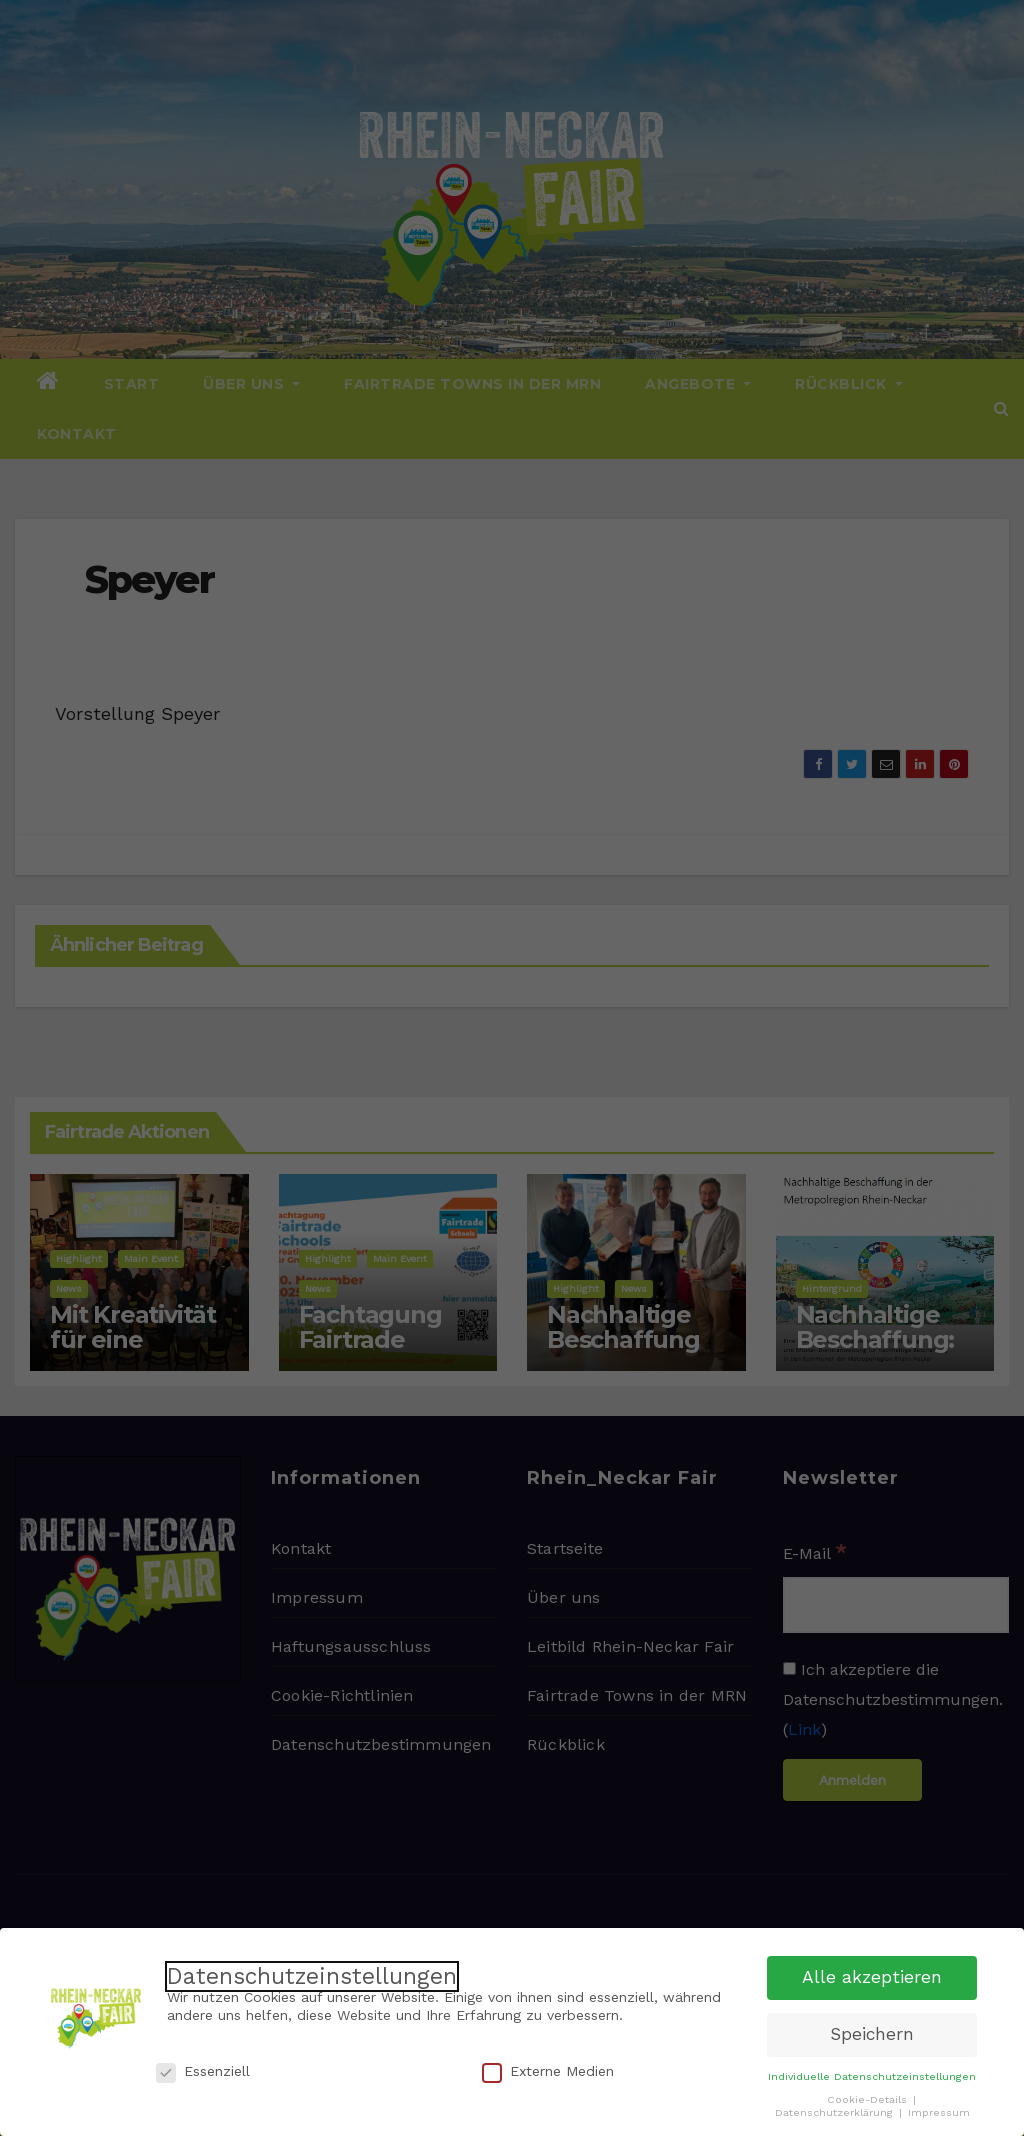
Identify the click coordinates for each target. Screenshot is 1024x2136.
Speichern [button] (872, 2034)
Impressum (939, 2111)
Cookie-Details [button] (869, 2098)
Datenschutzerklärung (836, 2111)
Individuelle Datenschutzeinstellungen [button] (872, 2075)
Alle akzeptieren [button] (872, 1977)
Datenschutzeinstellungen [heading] (312, 1975)
